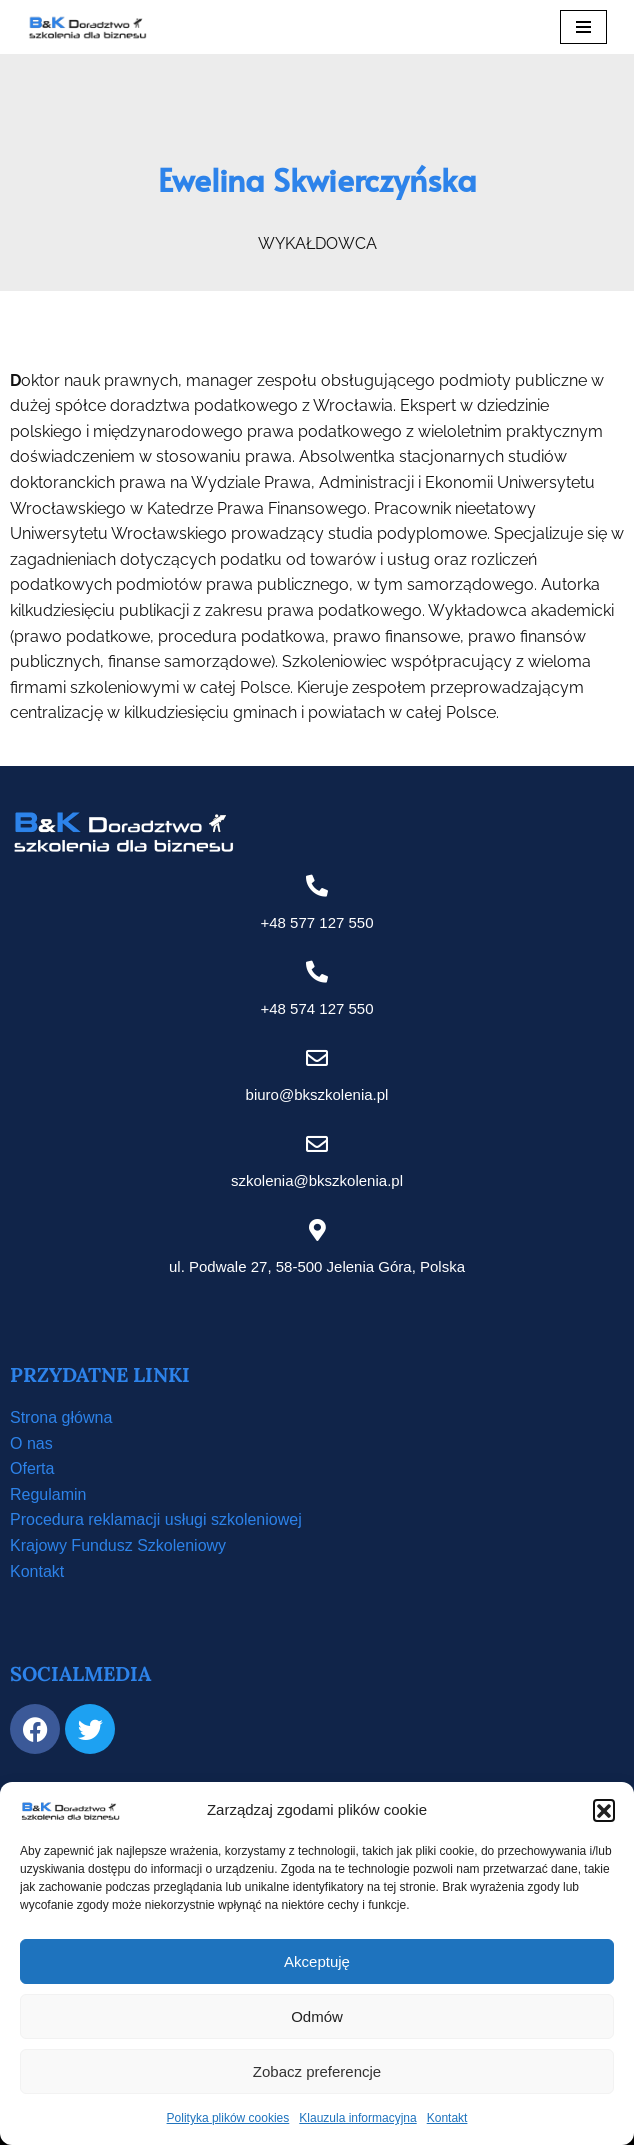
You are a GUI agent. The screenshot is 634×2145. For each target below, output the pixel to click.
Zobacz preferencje (317, 2071)
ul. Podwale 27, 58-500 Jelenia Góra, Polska (317, 1266)
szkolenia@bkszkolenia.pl (317, 1180)
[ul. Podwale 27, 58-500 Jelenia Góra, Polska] (317, 1230)
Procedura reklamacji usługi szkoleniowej (156, 1519)
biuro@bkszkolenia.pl (317, 1094)
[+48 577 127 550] (317, 886)
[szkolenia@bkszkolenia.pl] (317, 1144)
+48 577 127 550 (316, 922)
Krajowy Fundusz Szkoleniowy (118, 1545)
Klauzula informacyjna (357, 2118)
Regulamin (48, 1494)
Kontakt (447, 2118)
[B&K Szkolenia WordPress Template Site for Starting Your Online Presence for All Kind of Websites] (87, 27)
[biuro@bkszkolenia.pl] (317, 1058)
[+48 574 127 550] (317, 972)
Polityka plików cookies (228, 2118)
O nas (31, 1443)
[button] (604, 1810)
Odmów (317, 2016)
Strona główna (61, 1417)
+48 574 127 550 (316, 1008)
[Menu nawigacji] (583, 27)
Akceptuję (317, 1961)
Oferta (32, 1468)
